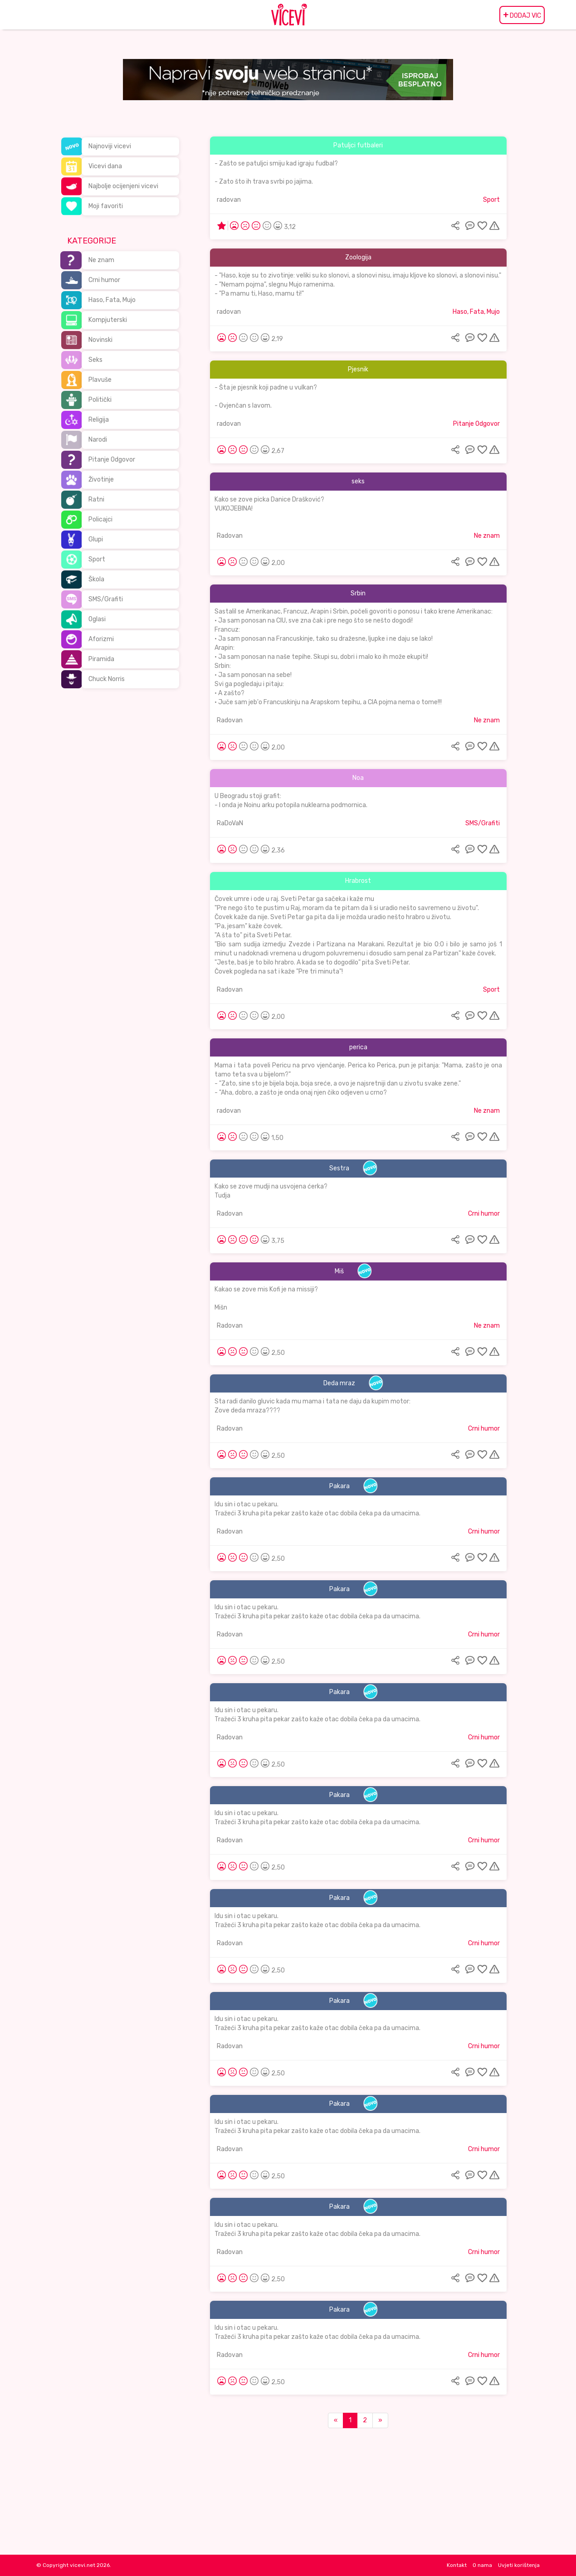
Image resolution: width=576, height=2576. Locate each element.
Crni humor (104, 280)
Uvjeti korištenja (519, 2565)
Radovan (230, 536)
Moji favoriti (105, 206)
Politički (100, 400)
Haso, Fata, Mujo (112, 300)
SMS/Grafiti (105, 599)
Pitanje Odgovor (111, 459)
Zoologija (358, 257)
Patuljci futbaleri (358, 145)
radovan (229, 200)
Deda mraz (339, 1383)
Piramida (101, 659)
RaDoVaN (230, 823)
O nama (482, 2565)
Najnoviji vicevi (109, 146)
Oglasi (97, 619)
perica (358, 1047)
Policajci (100, 519)
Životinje (101, 479)
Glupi (95, 539)
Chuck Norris (106, 679)
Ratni (96, 499)
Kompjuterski (107, 320)
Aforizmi (101, 639)
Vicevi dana (105, 166)
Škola (96, 579)
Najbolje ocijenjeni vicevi (123, 186)
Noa (358, 778)
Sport (96, 559)
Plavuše (100, 380)
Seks (95, 360)
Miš (339, 1271)
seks (358, 481)
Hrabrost (358, 881)
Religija (98, 420)
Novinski (100, 340)
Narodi (97, 439)
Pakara (339, 1486)
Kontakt (457, 2565)
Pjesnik (358, 369)
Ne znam (101, 260)
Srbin (358, 593)
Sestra (339, 1168)
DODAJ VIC (522, 15)
